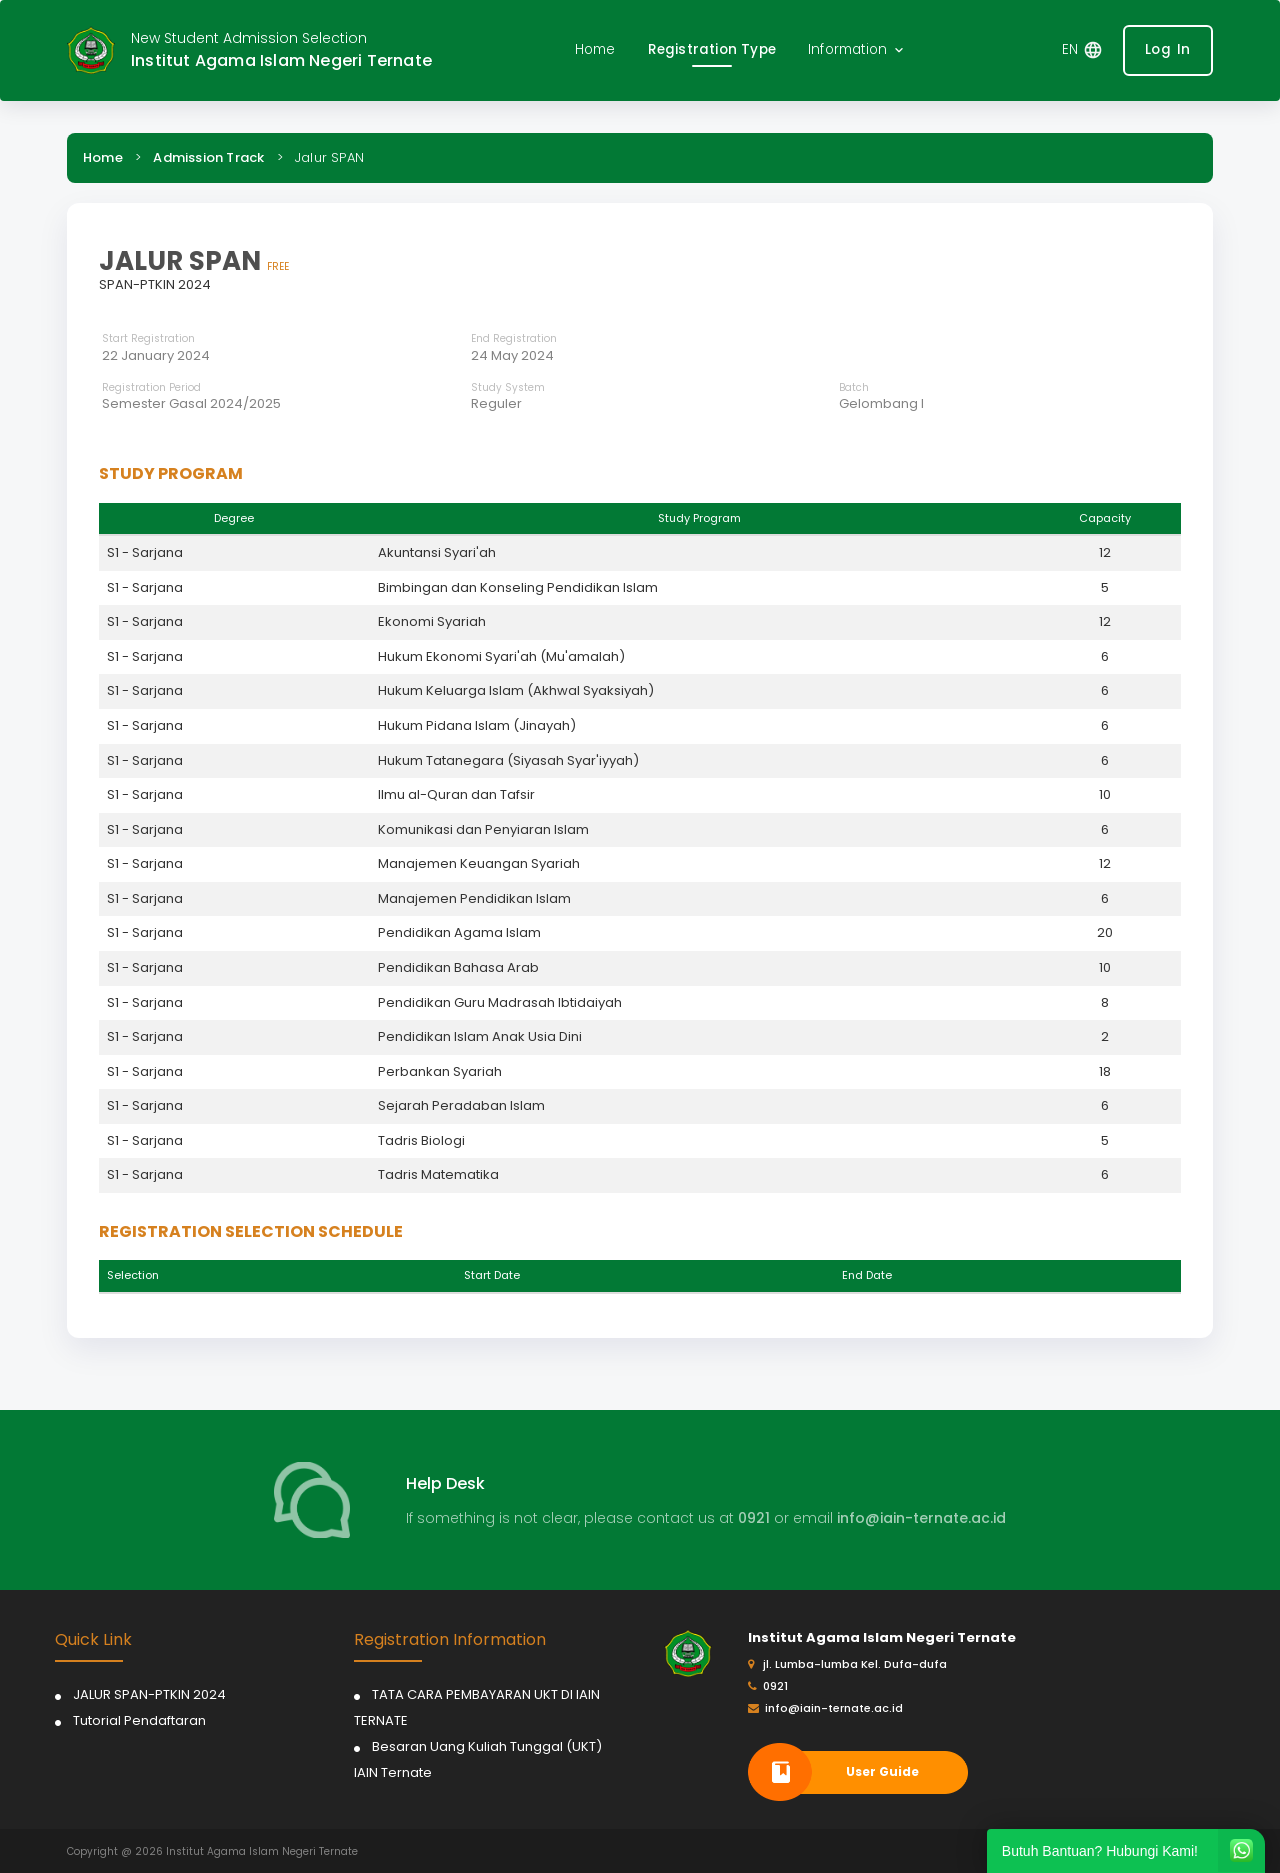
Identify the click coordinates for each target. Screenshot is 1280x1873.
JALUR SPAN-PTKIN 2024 (149, 1694)
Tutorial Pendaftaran (139, 1720)
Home (103, 157)
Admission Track (208, 157)
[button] (857, 50)
